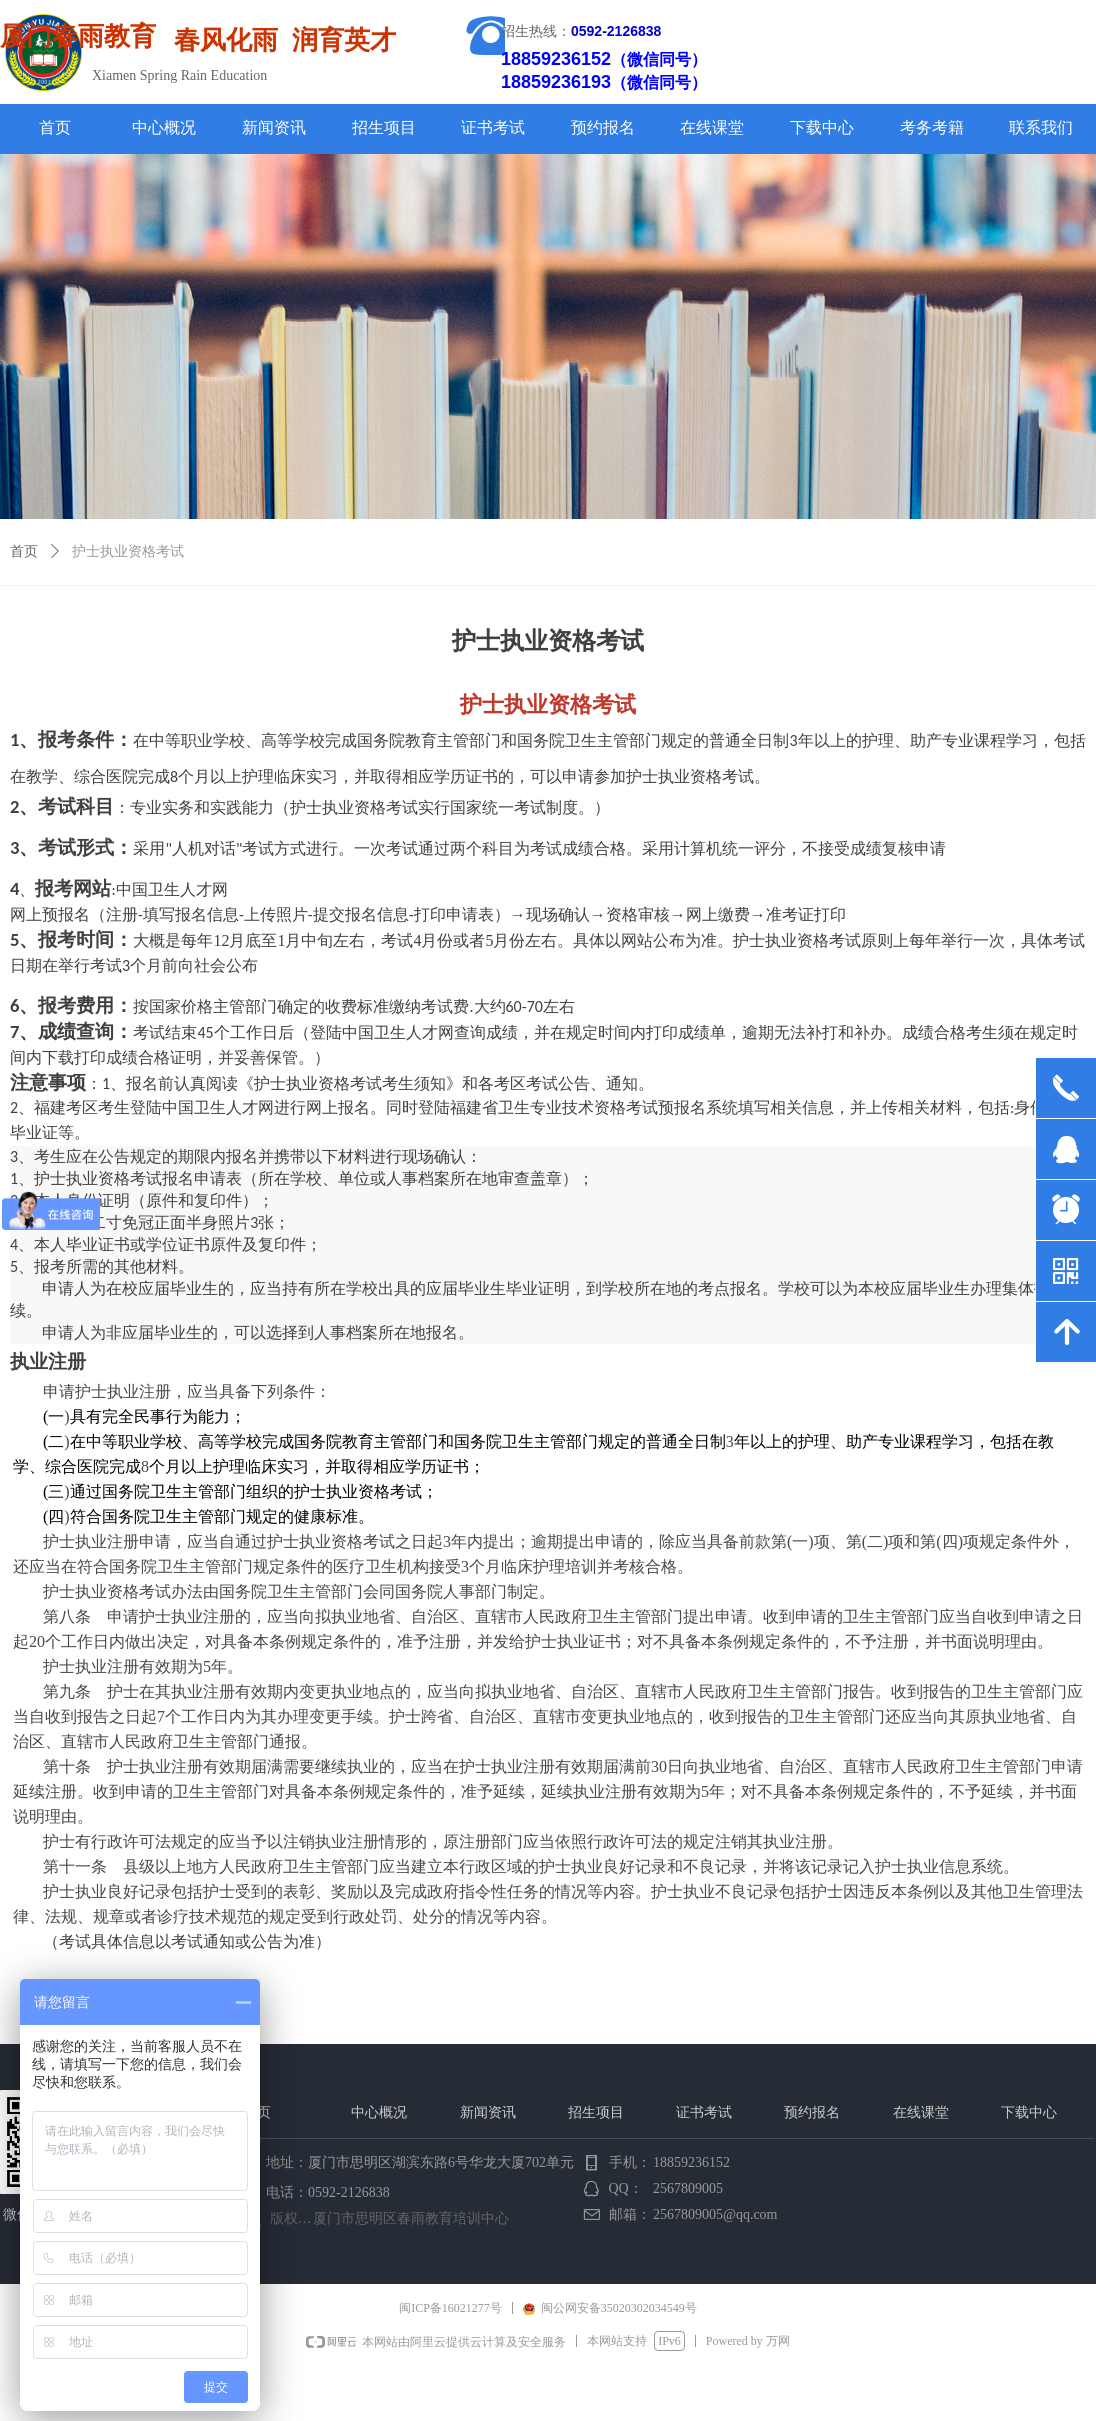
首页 (24, 551)
